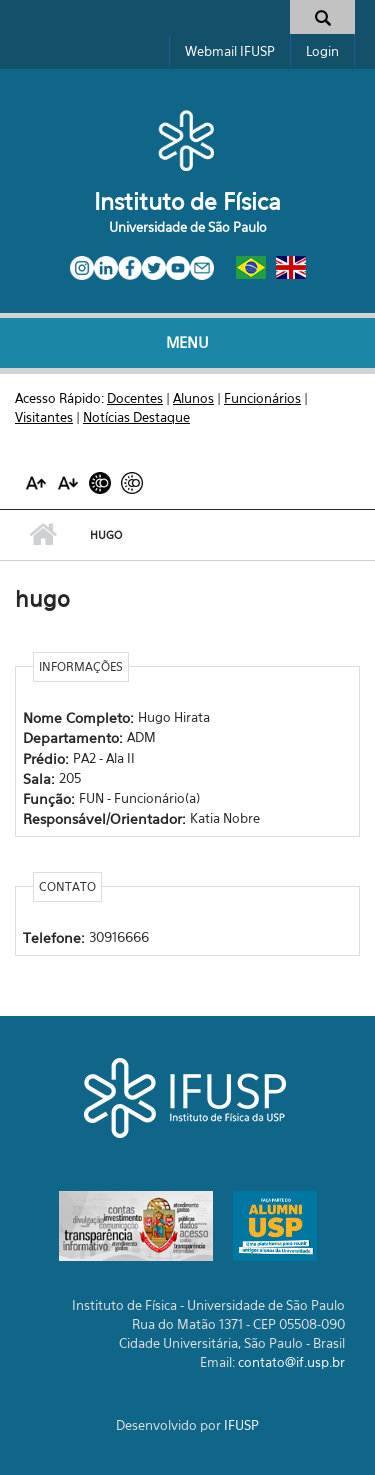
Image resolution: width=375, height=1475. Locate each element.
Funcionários (262, 398)
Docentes (135, 398)
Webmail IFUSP (230, 51)
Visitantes (44, 417)
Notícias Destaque (136, 417)
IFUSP (241, 1425)
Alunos (193, 398)
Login (322, 51)
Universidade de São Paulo (188, 227)
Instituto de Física (187, 201)
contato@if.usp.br (291, 1362)
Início (42, 535)
